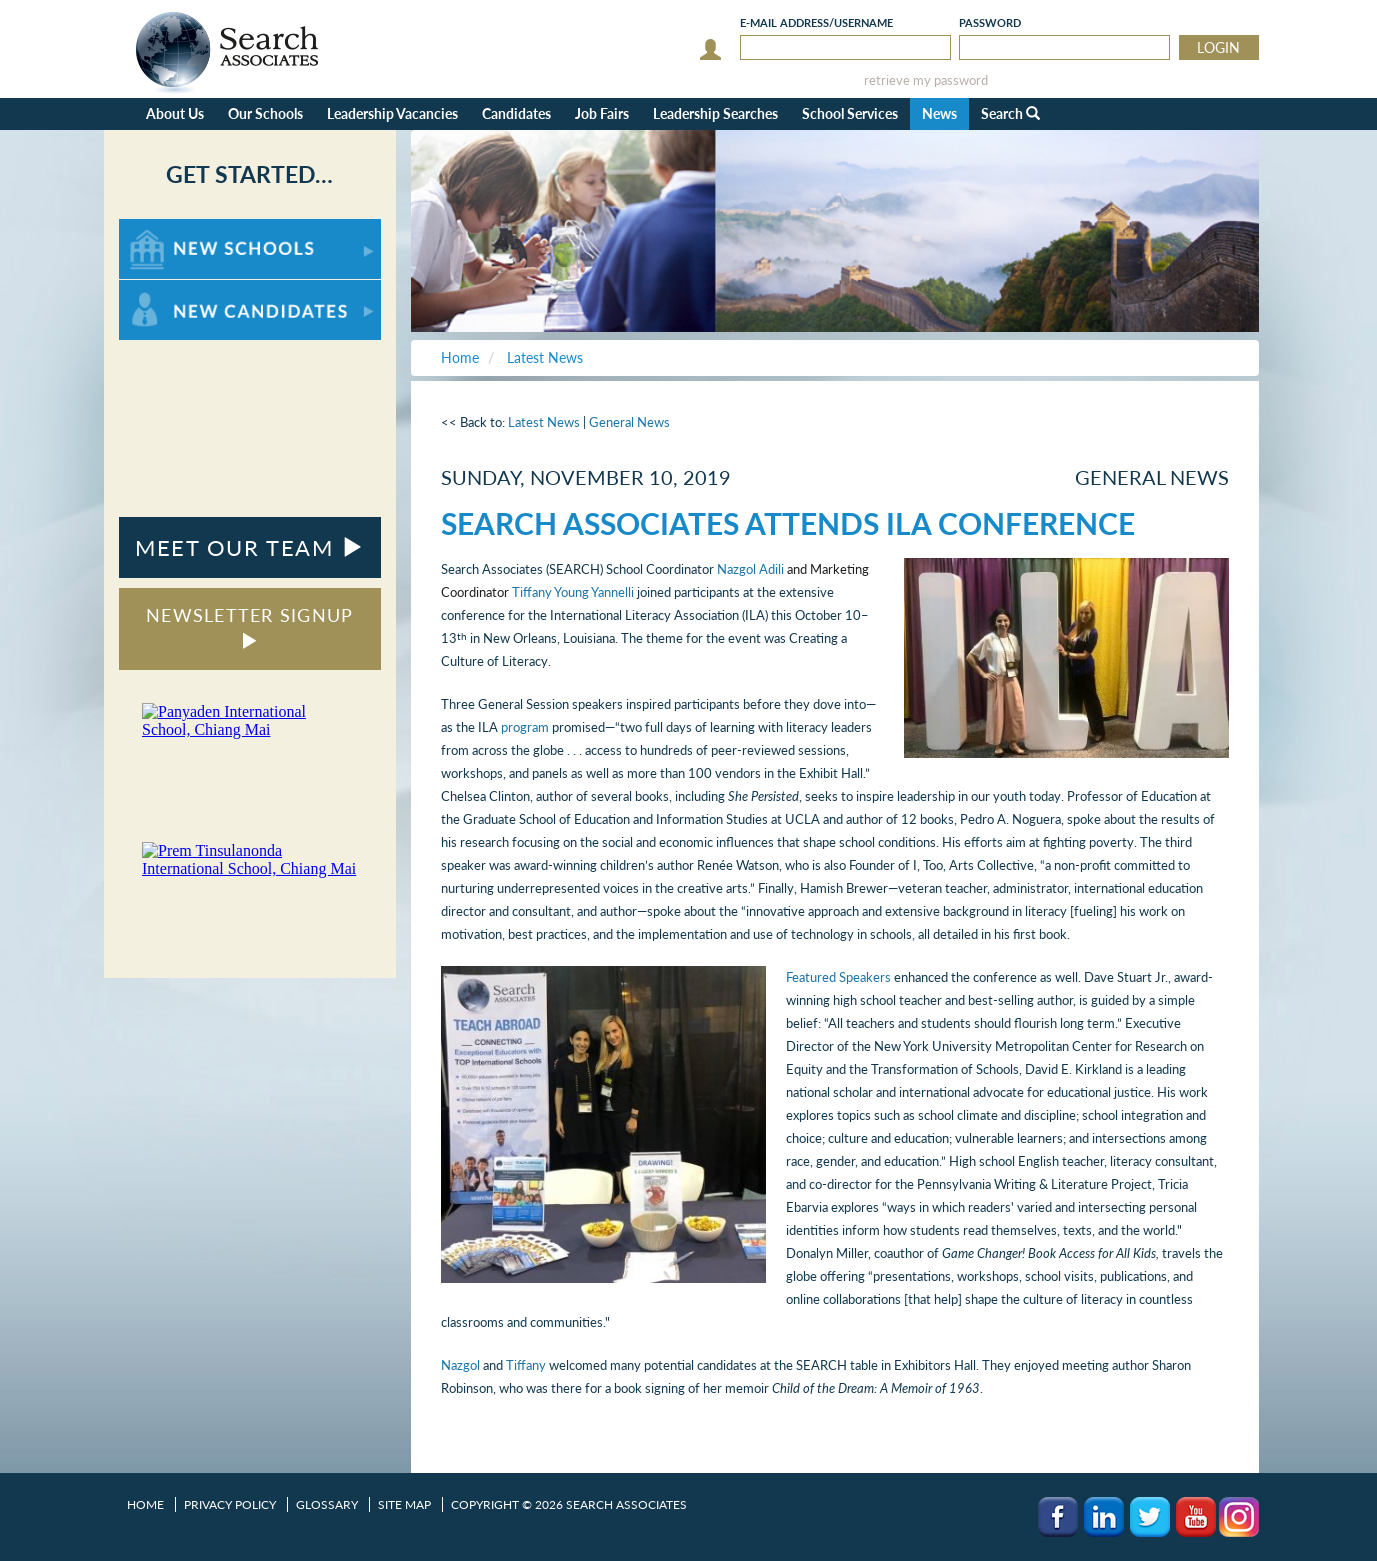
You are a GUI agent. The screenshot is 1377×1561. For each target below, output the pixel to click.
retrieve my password (926, 80)
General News (629, 422)
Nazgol (460, 1365)
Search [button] (1010, 113)
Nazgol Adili (750, 569)
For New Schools (171, 228)
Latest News (544, 422)
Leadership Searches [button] (715, 113)
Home (145, 1504)
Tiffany (526, 1365)
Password (990, 22)
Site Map (404, 1504)
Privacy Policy (230, 1504)
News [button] (939, 113)
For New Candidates (181, 289)
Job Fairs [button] (602, 113)
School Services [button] (850, 113)
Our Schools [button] (265, 113)
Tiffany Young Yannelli (573, 592)
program (525, 727)
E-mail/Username (816, 22)
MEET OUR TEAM (249, 547)
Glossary (327, 1504)
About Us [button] (175, 113)
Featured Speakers (838, 977)
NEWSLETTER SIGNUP (249, 626)
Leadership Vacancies (392, 113)
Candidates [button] (516, 113)
